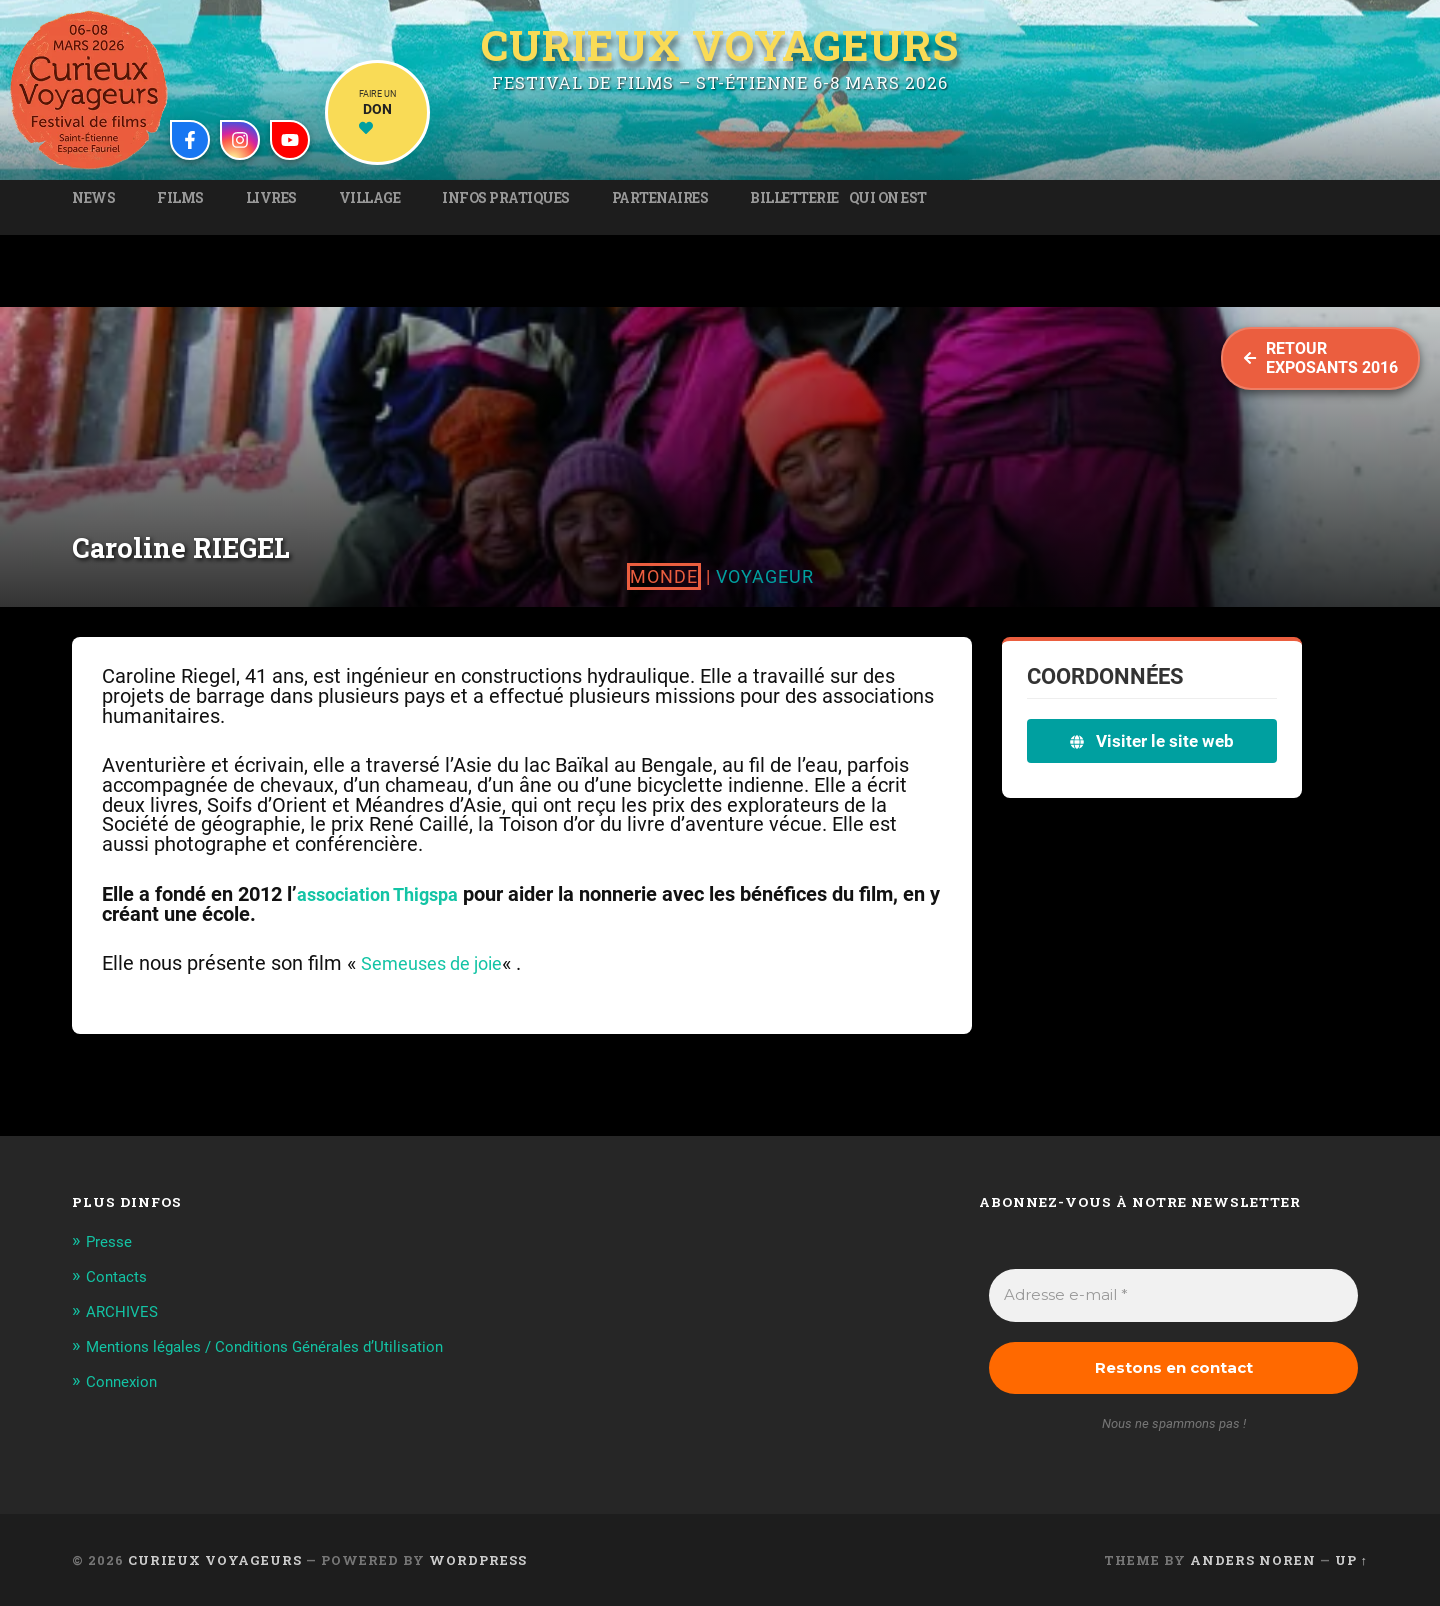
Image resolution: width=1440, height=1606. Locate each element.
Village (370, 198)
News (93, 198)
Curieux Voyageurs (720, 43)
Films (180, 198)
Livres (271, 198)
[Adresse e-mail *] (1173, 1295)
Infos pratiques (506, 198)
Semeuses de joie (440, 963)
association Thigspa (385, 894)
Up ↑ (1351, 1560)
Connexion (125, 1400)
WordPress (478, 1560)
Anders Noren (1253, 1560)
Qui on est (888, 198)
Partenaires (660, 198)
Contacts (120, 1275)
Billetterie (794, 198)
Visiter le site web (1152, 741)
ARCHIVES (126, 1309)
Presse (112, 1241)
